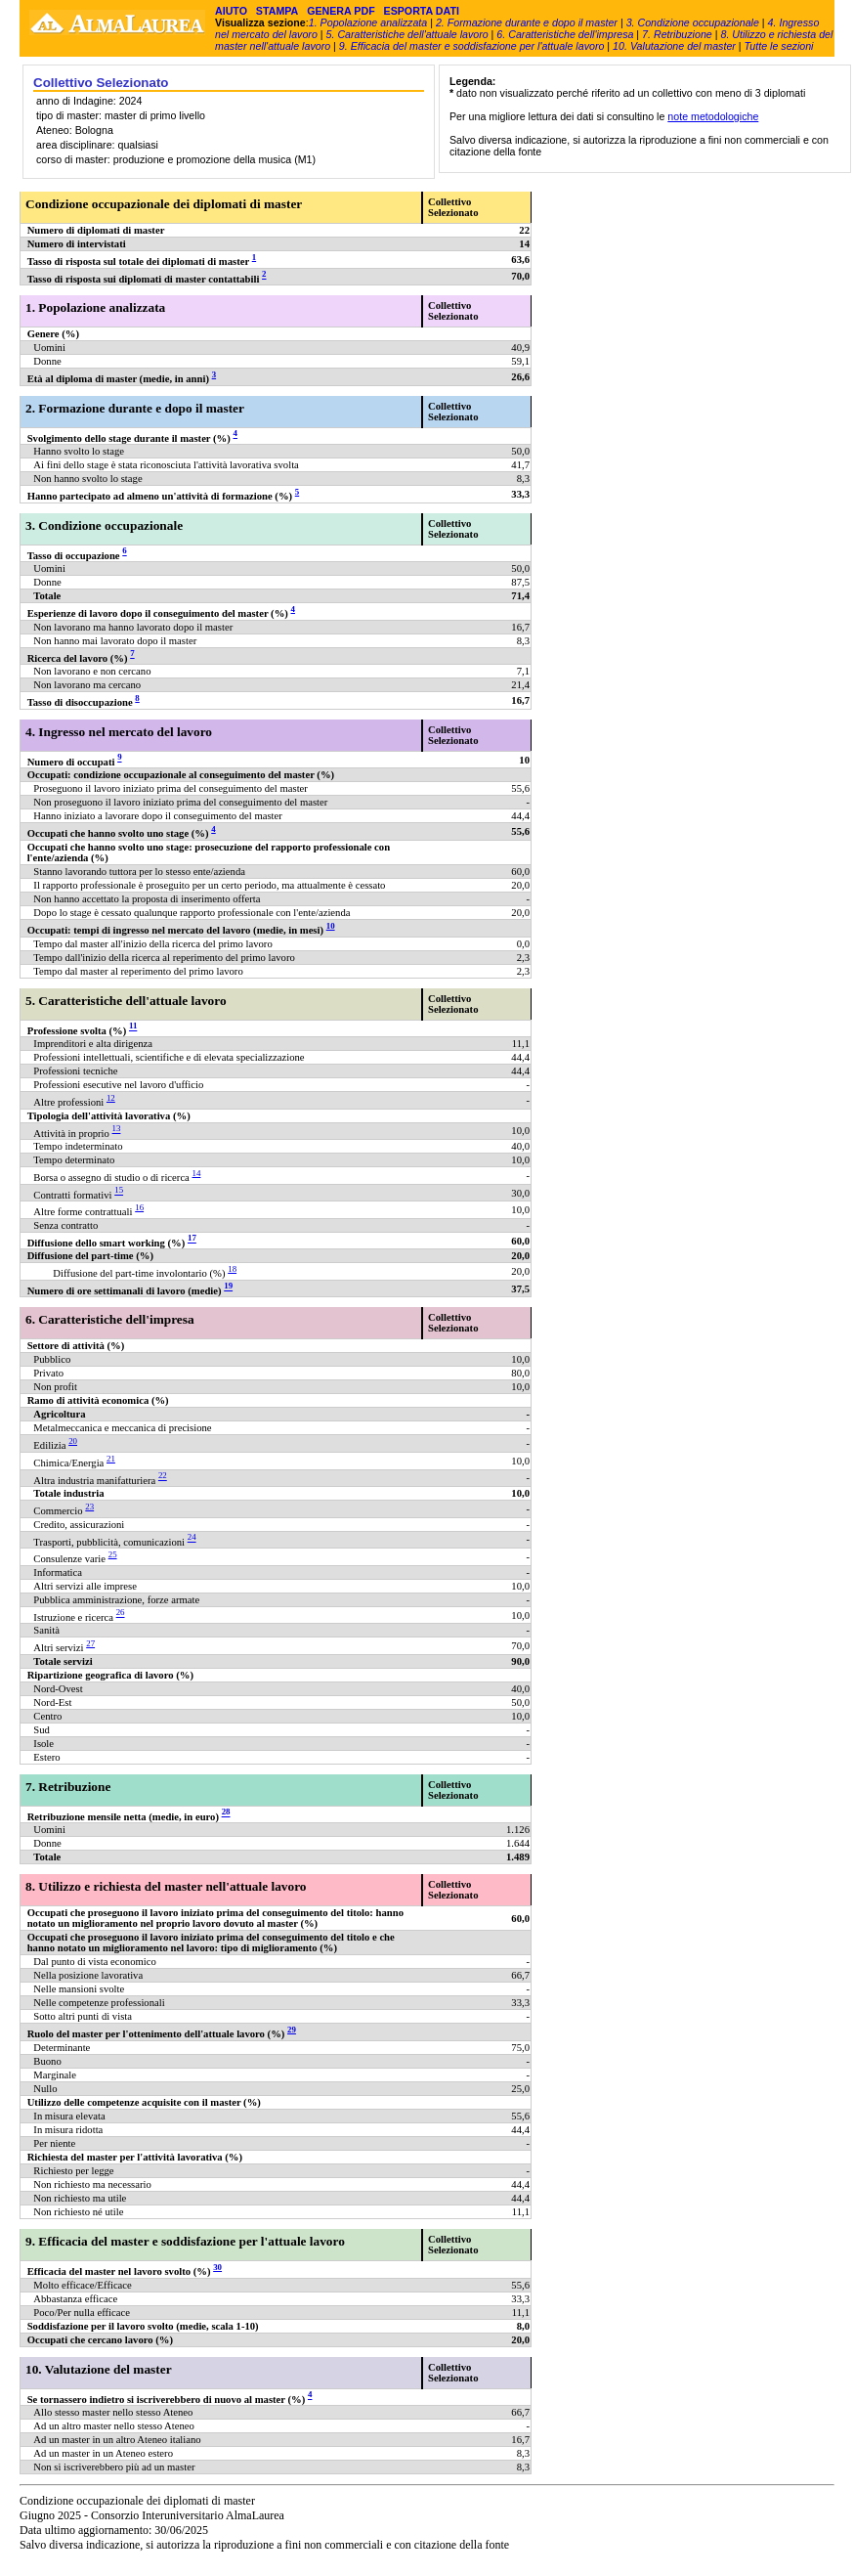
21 (111, 1458)
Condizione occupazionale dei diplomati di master (163, 203)
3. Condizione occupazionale (692, 22)
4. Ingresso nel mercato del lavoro (118, 731)
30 (217, 2267)
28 (226, 1812)
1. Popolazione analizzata (368, 22)
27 (90, 1643)
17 (192, 1239)
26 (120, 1613)
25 (112, 1554)
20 (72, 1441)
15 (118, 1191)
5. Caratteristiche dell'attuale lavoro (407, 34)
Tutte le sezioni (779, 46)
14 (196, 1173)
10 (330, 926)
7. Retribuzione (677, 34)
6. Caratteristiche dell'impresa (564, 34)
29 (291, 2029)
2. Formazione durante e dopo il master (527, 22)
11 (133, 1026)
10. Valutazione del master (674, 46)
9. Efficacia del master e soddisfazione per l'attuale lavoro (472, 46)
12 (111, 1098)
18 (232, 1269)
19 (228, 1286)
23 (89, 1506)
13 (116, 1129)
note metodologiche (712, 116)
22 (162, 1476)
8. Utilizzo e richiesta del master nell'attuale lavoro (165, 1886)
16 (139, 1207)
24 (192, 1538)
